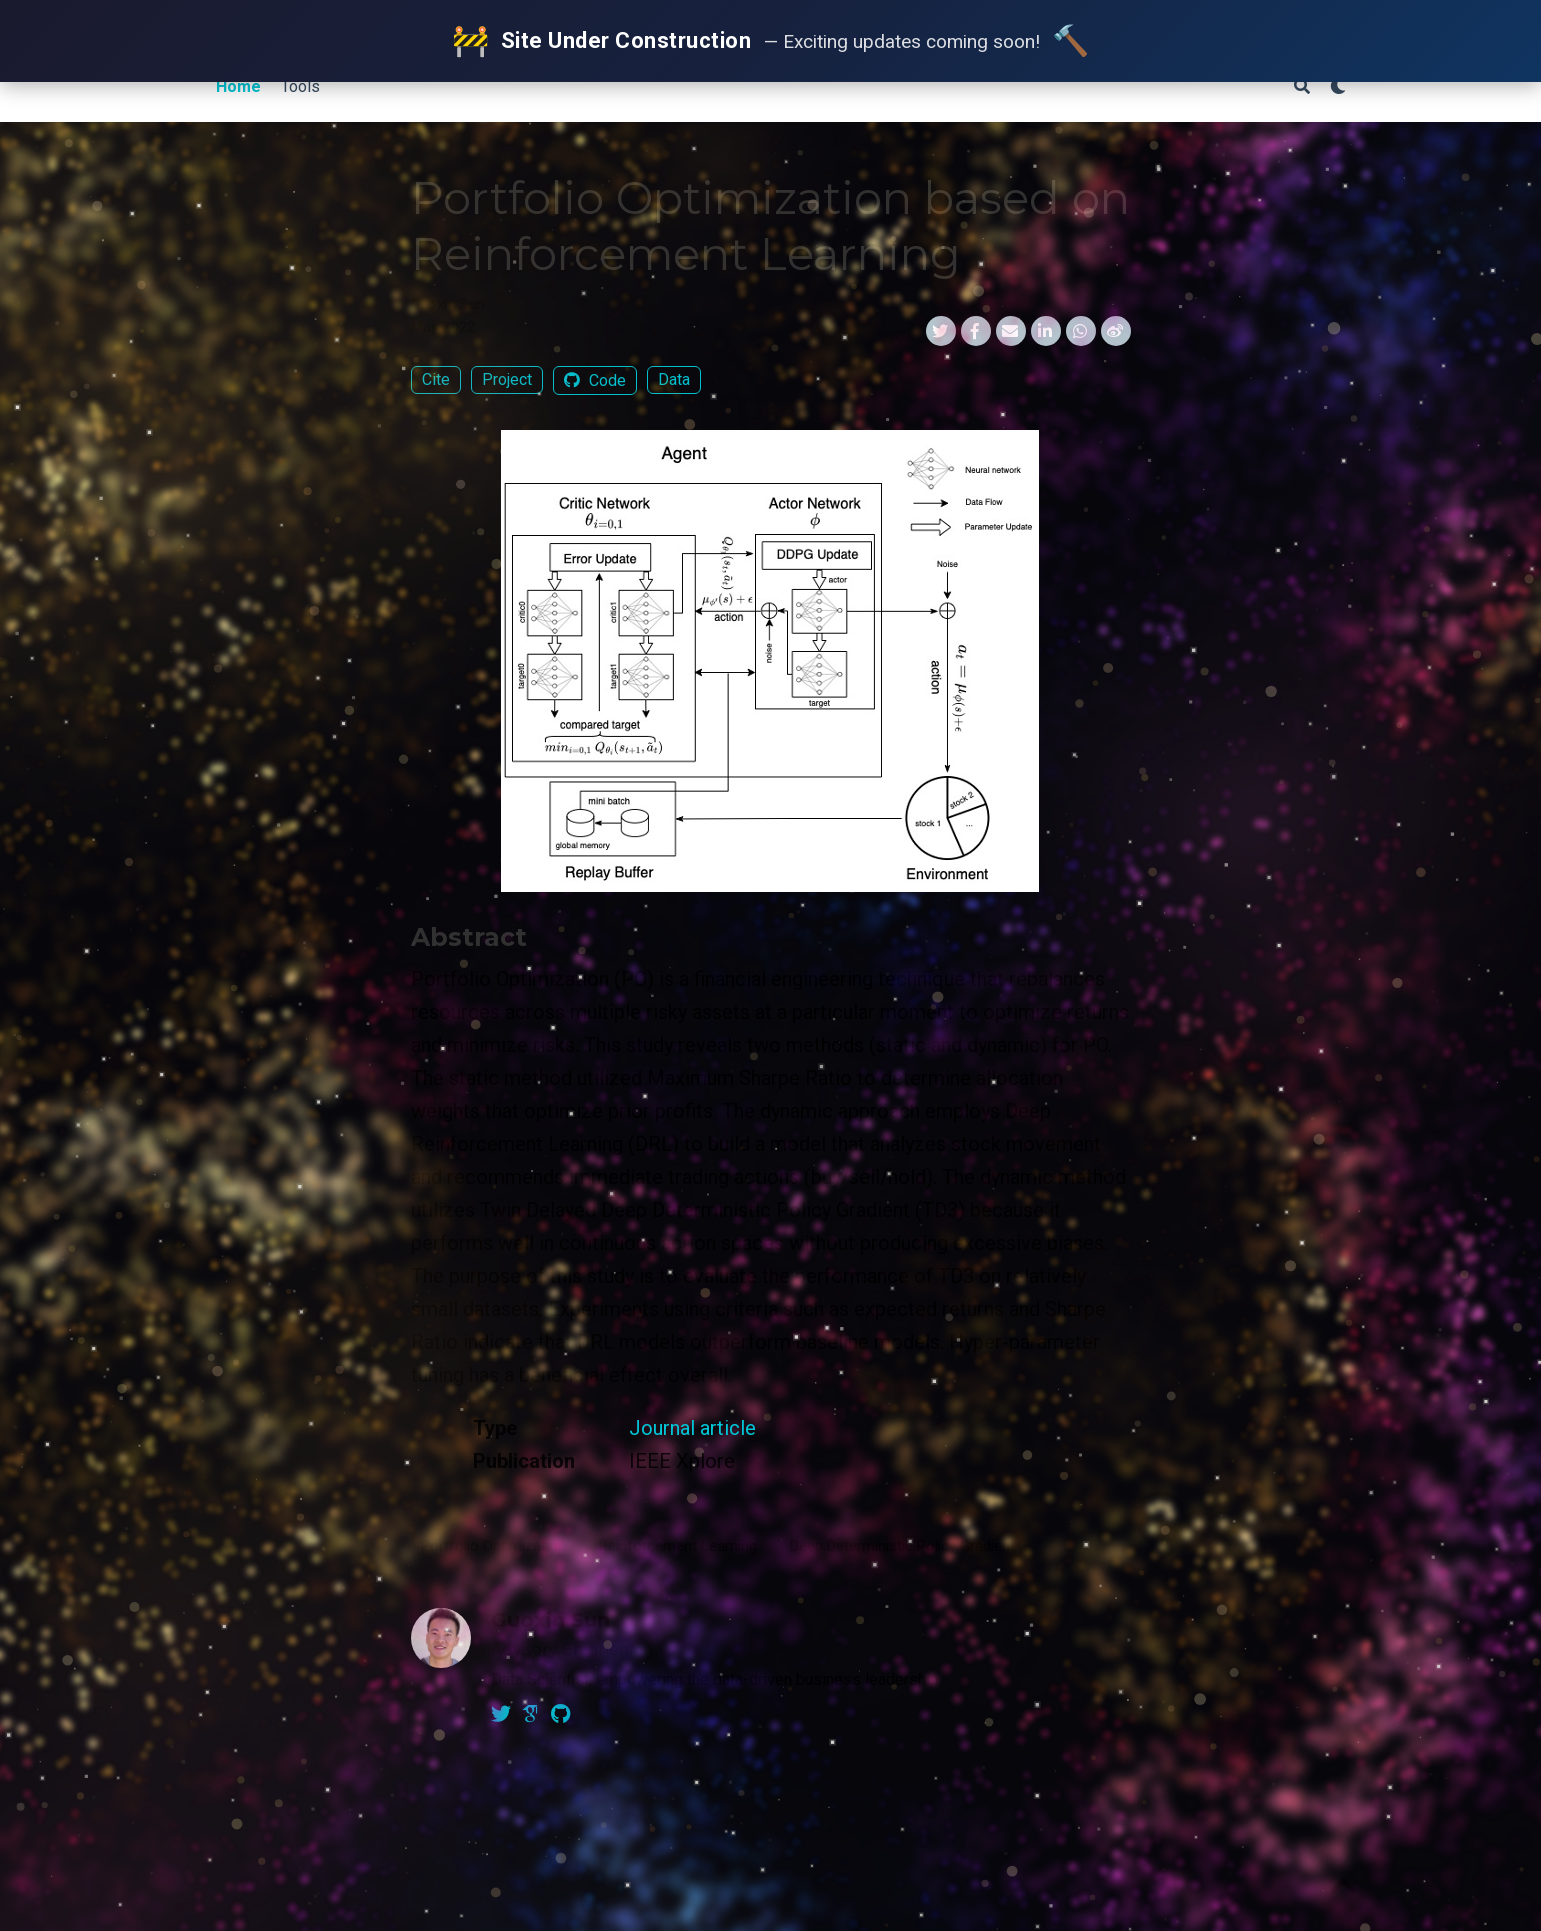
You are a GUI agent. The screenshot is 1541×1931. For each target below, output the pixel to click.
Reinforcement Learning (678, 1546)
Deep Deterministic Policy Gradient (902, 1546)
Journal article (692, 1428)
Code (595, 380)
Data (674, 379)
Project (507, 379)
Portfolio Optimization (493, 1546)
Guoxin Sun (448, 304)
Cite (436, 379)
